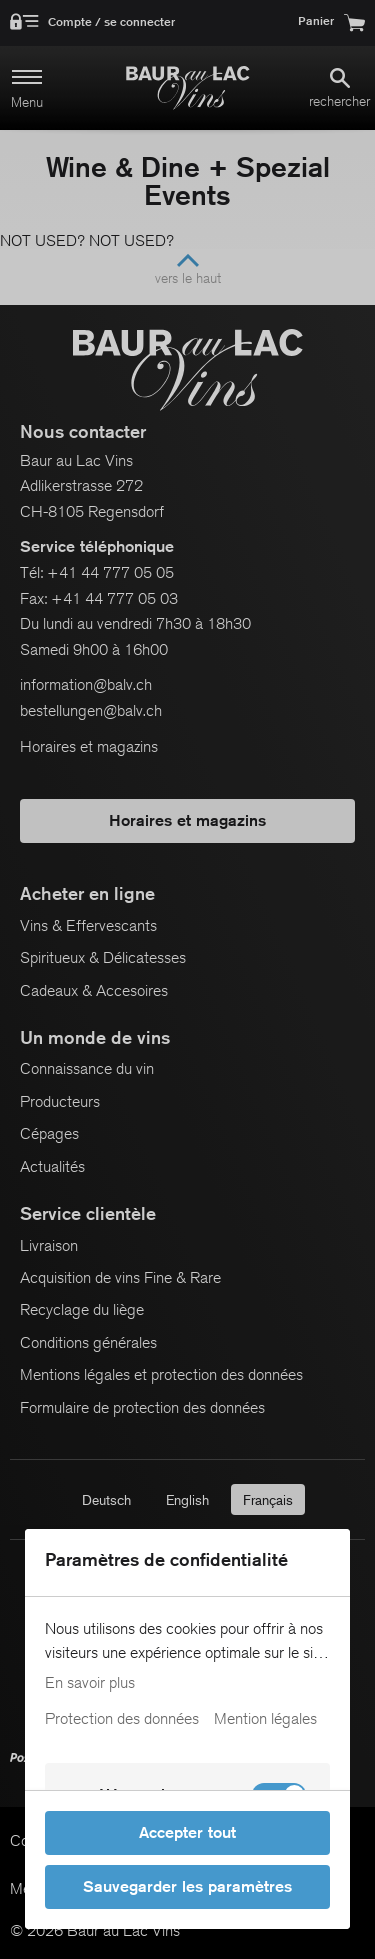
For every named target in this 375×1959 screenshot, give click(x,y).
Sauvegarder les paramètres (187, 1886)
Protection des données (122, 1719)
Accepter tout (187, 1832)
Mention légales (265, 1719)
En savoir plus (90, 1683)
